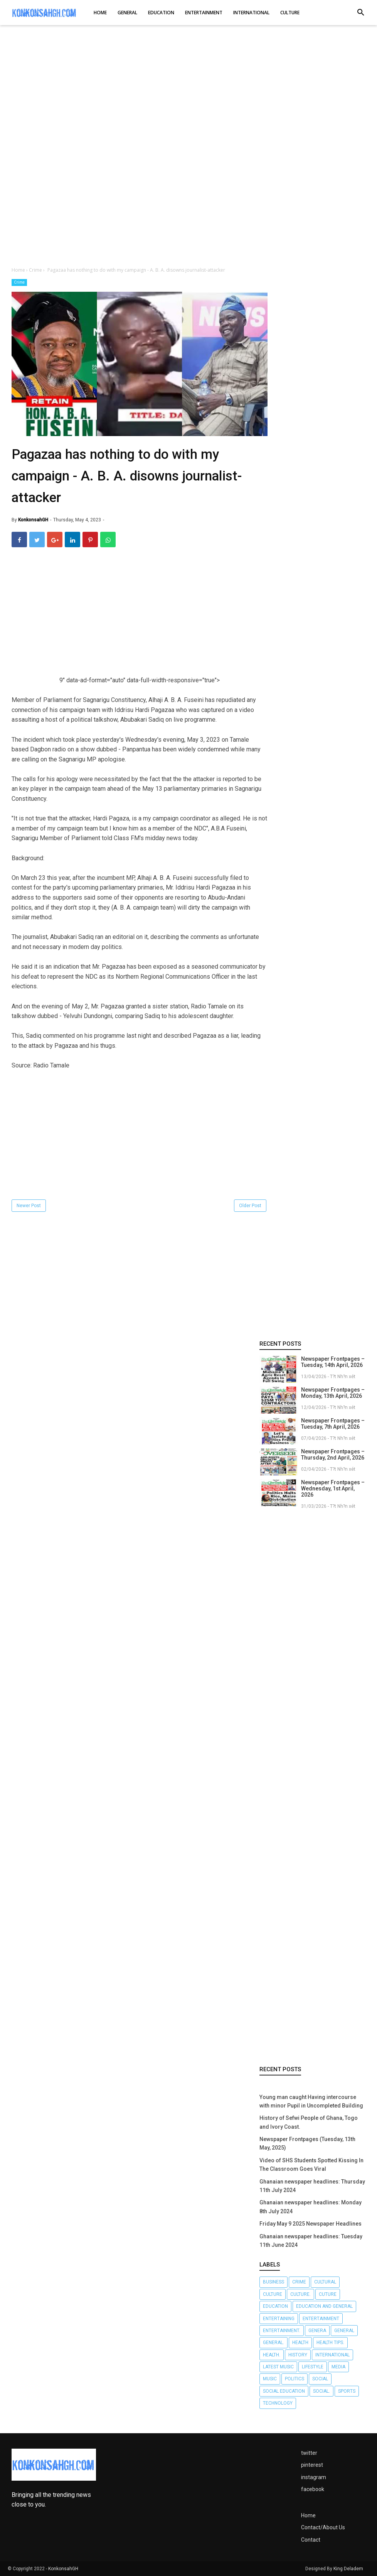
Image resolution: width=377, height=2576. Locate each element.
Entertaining (279, 2318)
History (297, 2355)
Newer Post (29, 1205)
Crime (19, 282)
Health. (271, 2355)
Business (273, 2282)
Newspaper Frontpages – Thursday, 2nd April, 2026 (333, 1454)
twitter (309, 2453)
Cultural (325, 2282)
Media (338, 2367)
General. (273, 2342)
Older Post (250, 1205)
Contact (310, 2540)
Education (275, 2306)
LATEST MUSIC (278, 2367)
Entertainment (321, 2318)
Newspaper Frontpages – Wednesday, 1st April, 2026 (333, 1488)
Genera (317, 2330)
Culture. (300, 2294)
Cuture (328, 2294)
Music (270, 2378)
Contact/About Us (323, 2527)
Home (308, 2515)
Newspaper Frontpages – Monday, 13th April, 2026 (333, 1393)
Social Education (284, 2391)
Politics (294, 2378)
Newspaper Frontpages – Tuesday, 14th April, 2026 (333, 1362)
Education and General (324, 2306)
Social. (321, 2391)
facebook (312, 2489)
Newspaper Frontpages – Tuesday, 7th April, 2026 (333, 1423)
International (332, 2355)
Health (300, 2342)
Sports (346, 2391)
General (344, 2330)
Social (320, 2378)
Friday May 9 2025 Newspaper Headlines (310, 2224)
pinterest (312, 2465)
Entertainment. (281, 2330)
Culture (272, 2294)
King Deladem (348, 2568)
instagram (313, 2477)
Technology (278, 2403)
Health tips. (330, 2342)
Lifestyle (312, 2367)
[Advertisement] (188, 92)
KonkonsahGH (63, 2568)
